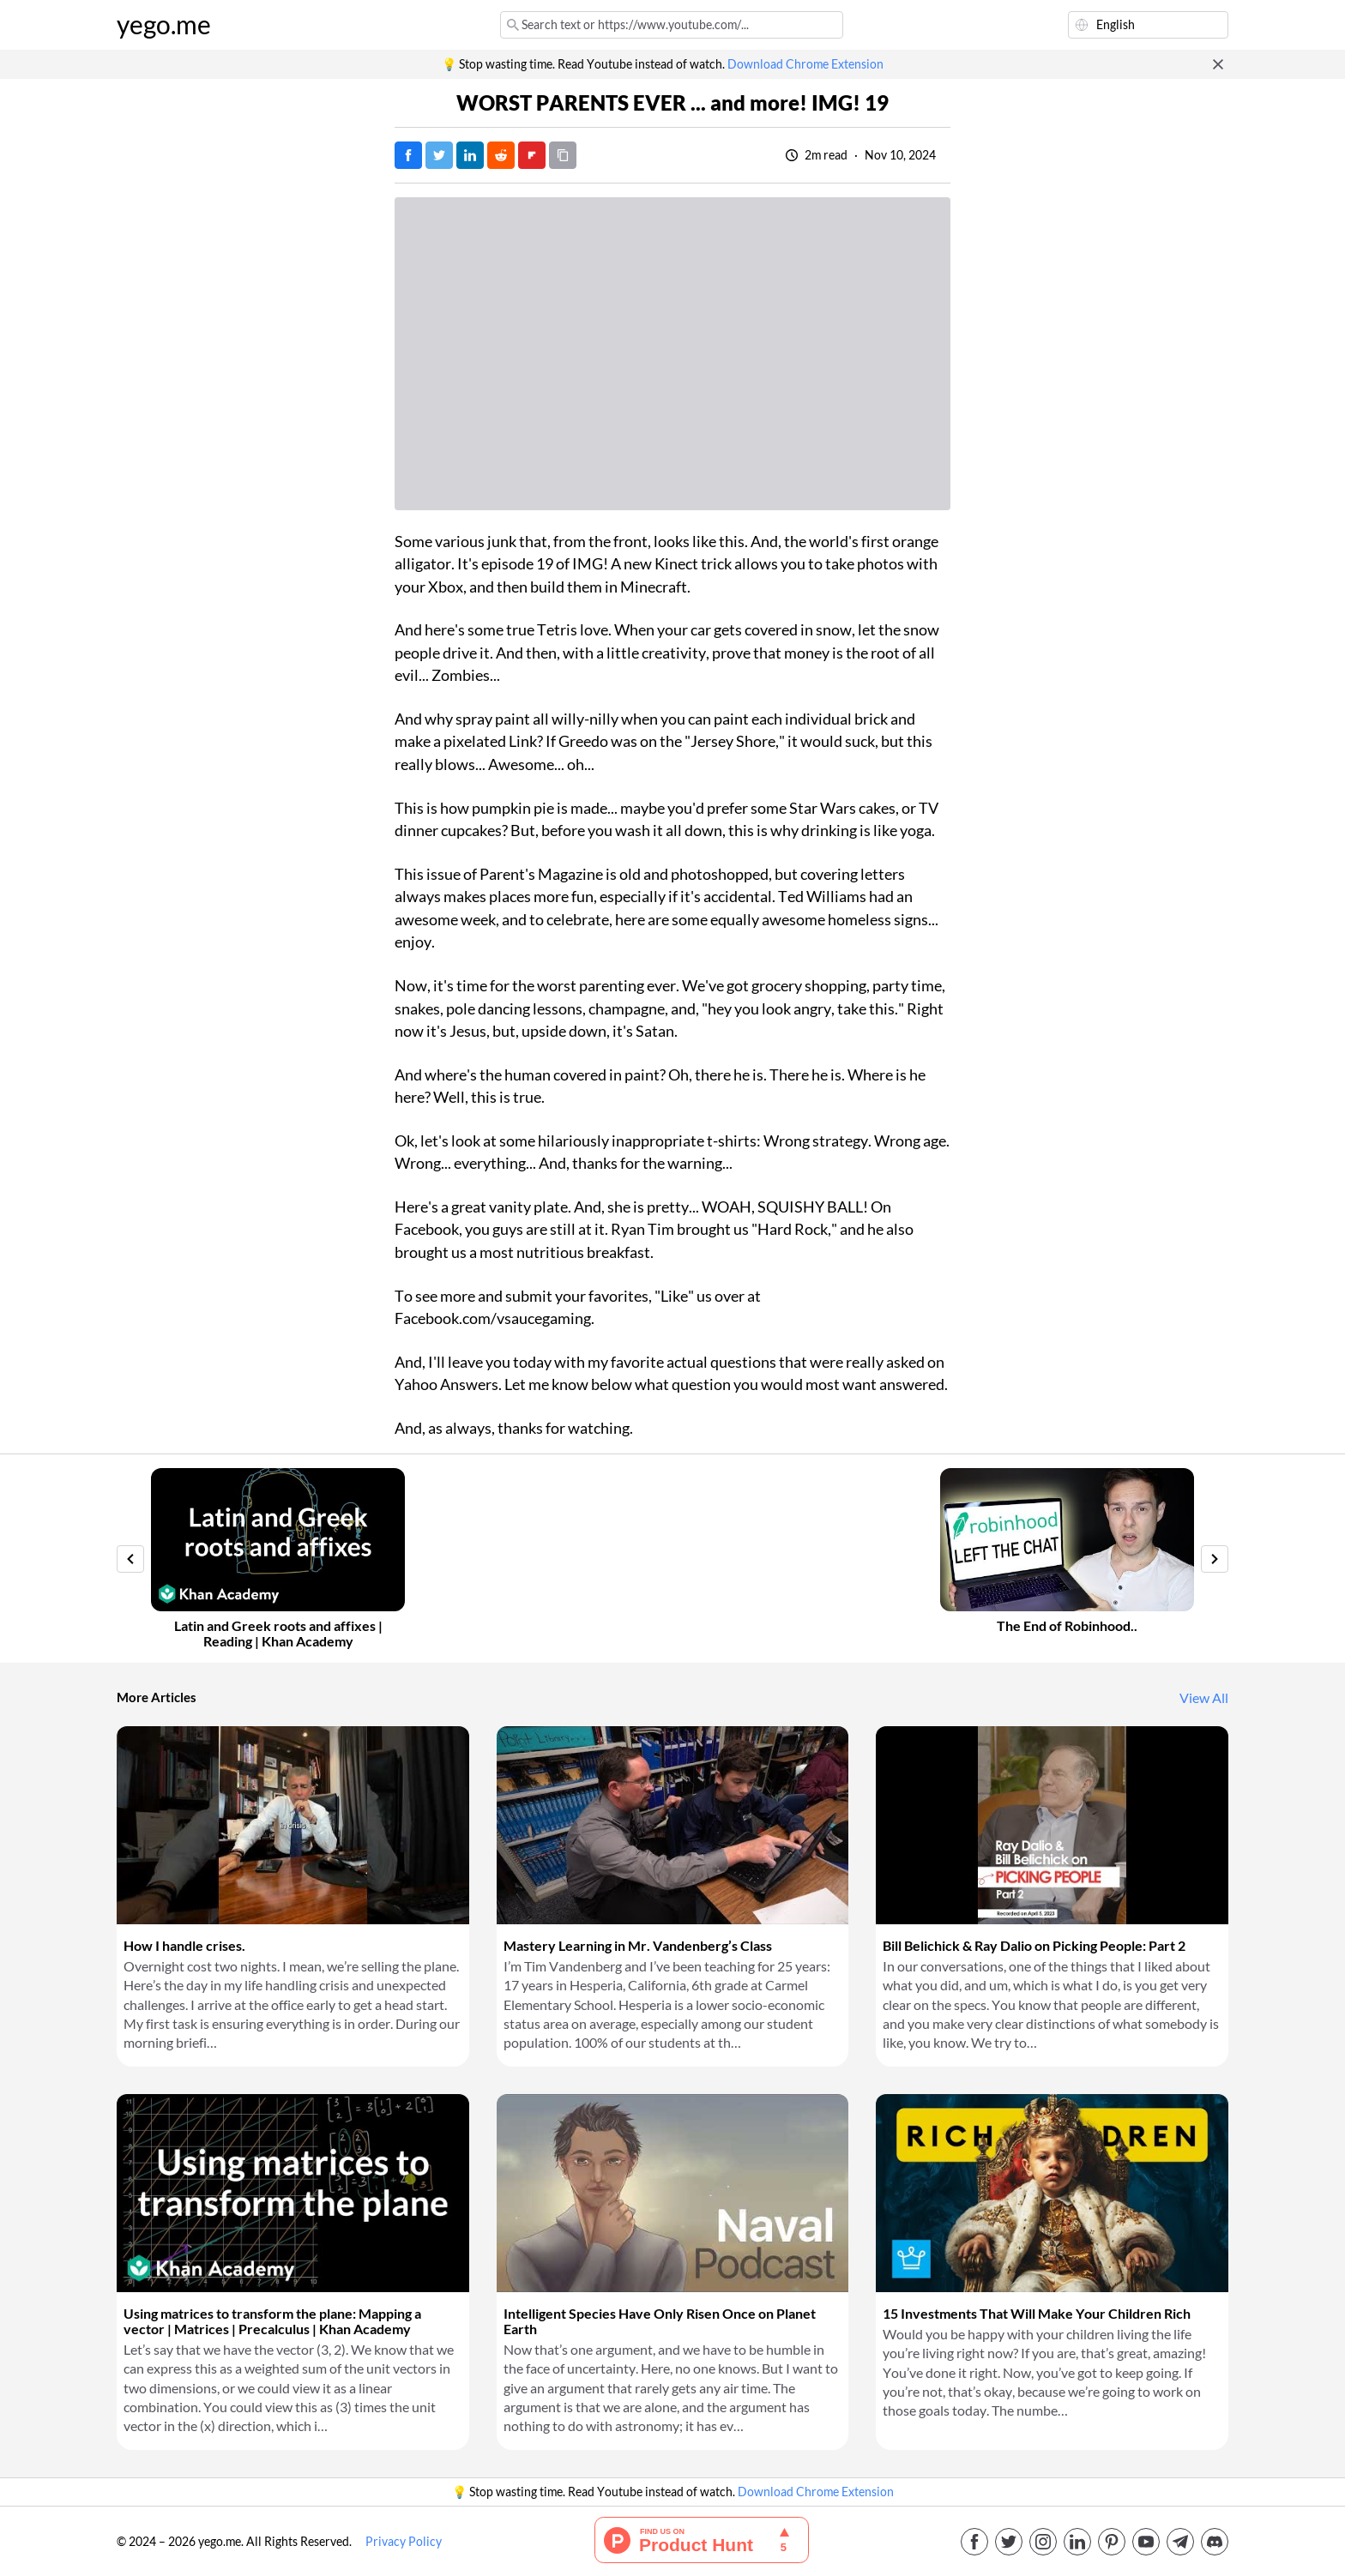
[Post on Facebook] (408, 155)
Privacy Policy (403, 2542)
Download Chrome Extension (805, 64)
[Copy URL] (562, 155)
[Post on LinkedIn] (470, 155)
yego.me (164, 24)
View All (1203, 1698)
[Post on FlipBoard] (532, 155)
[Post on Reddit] (501, 155)
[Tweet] (439, 155)
